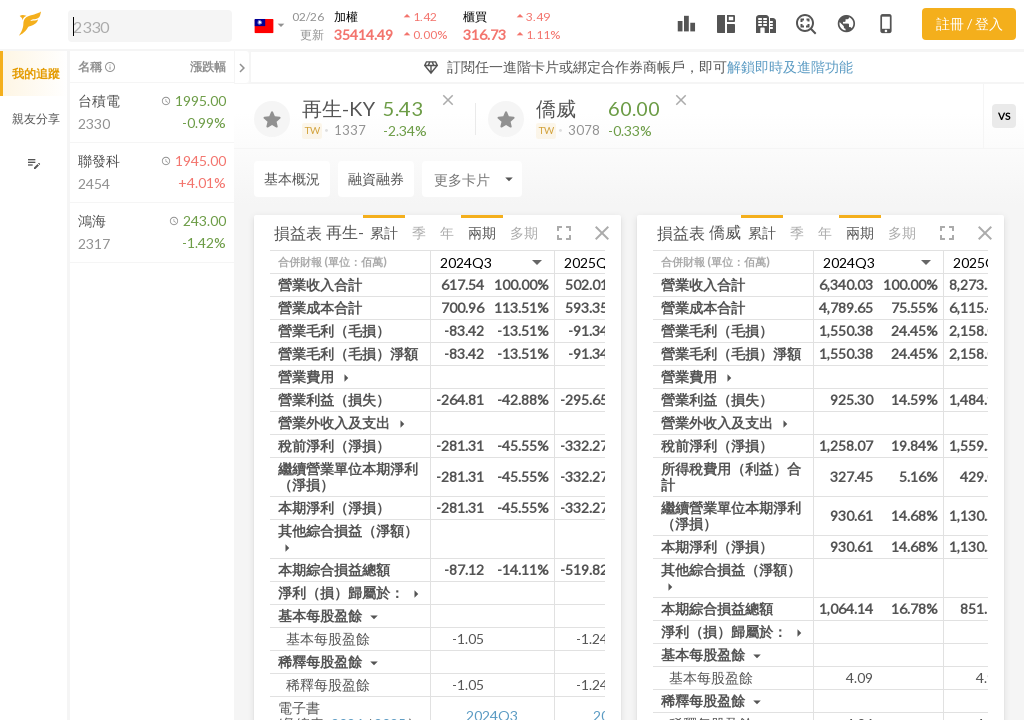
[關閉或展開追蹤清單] (242, 67)
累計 (384, 232)
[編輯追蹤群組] (33, 163)
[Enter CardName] (304, 179)
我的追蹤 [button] (36, 73)
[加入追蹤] (272, 119)
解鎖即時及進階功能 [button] (790, 66)
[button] (146, 25)
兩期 (482, 232)
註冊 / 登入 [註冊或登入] (969, 23)
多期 (524, 232)
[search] (150, 26)
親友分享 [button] (36, 118)
